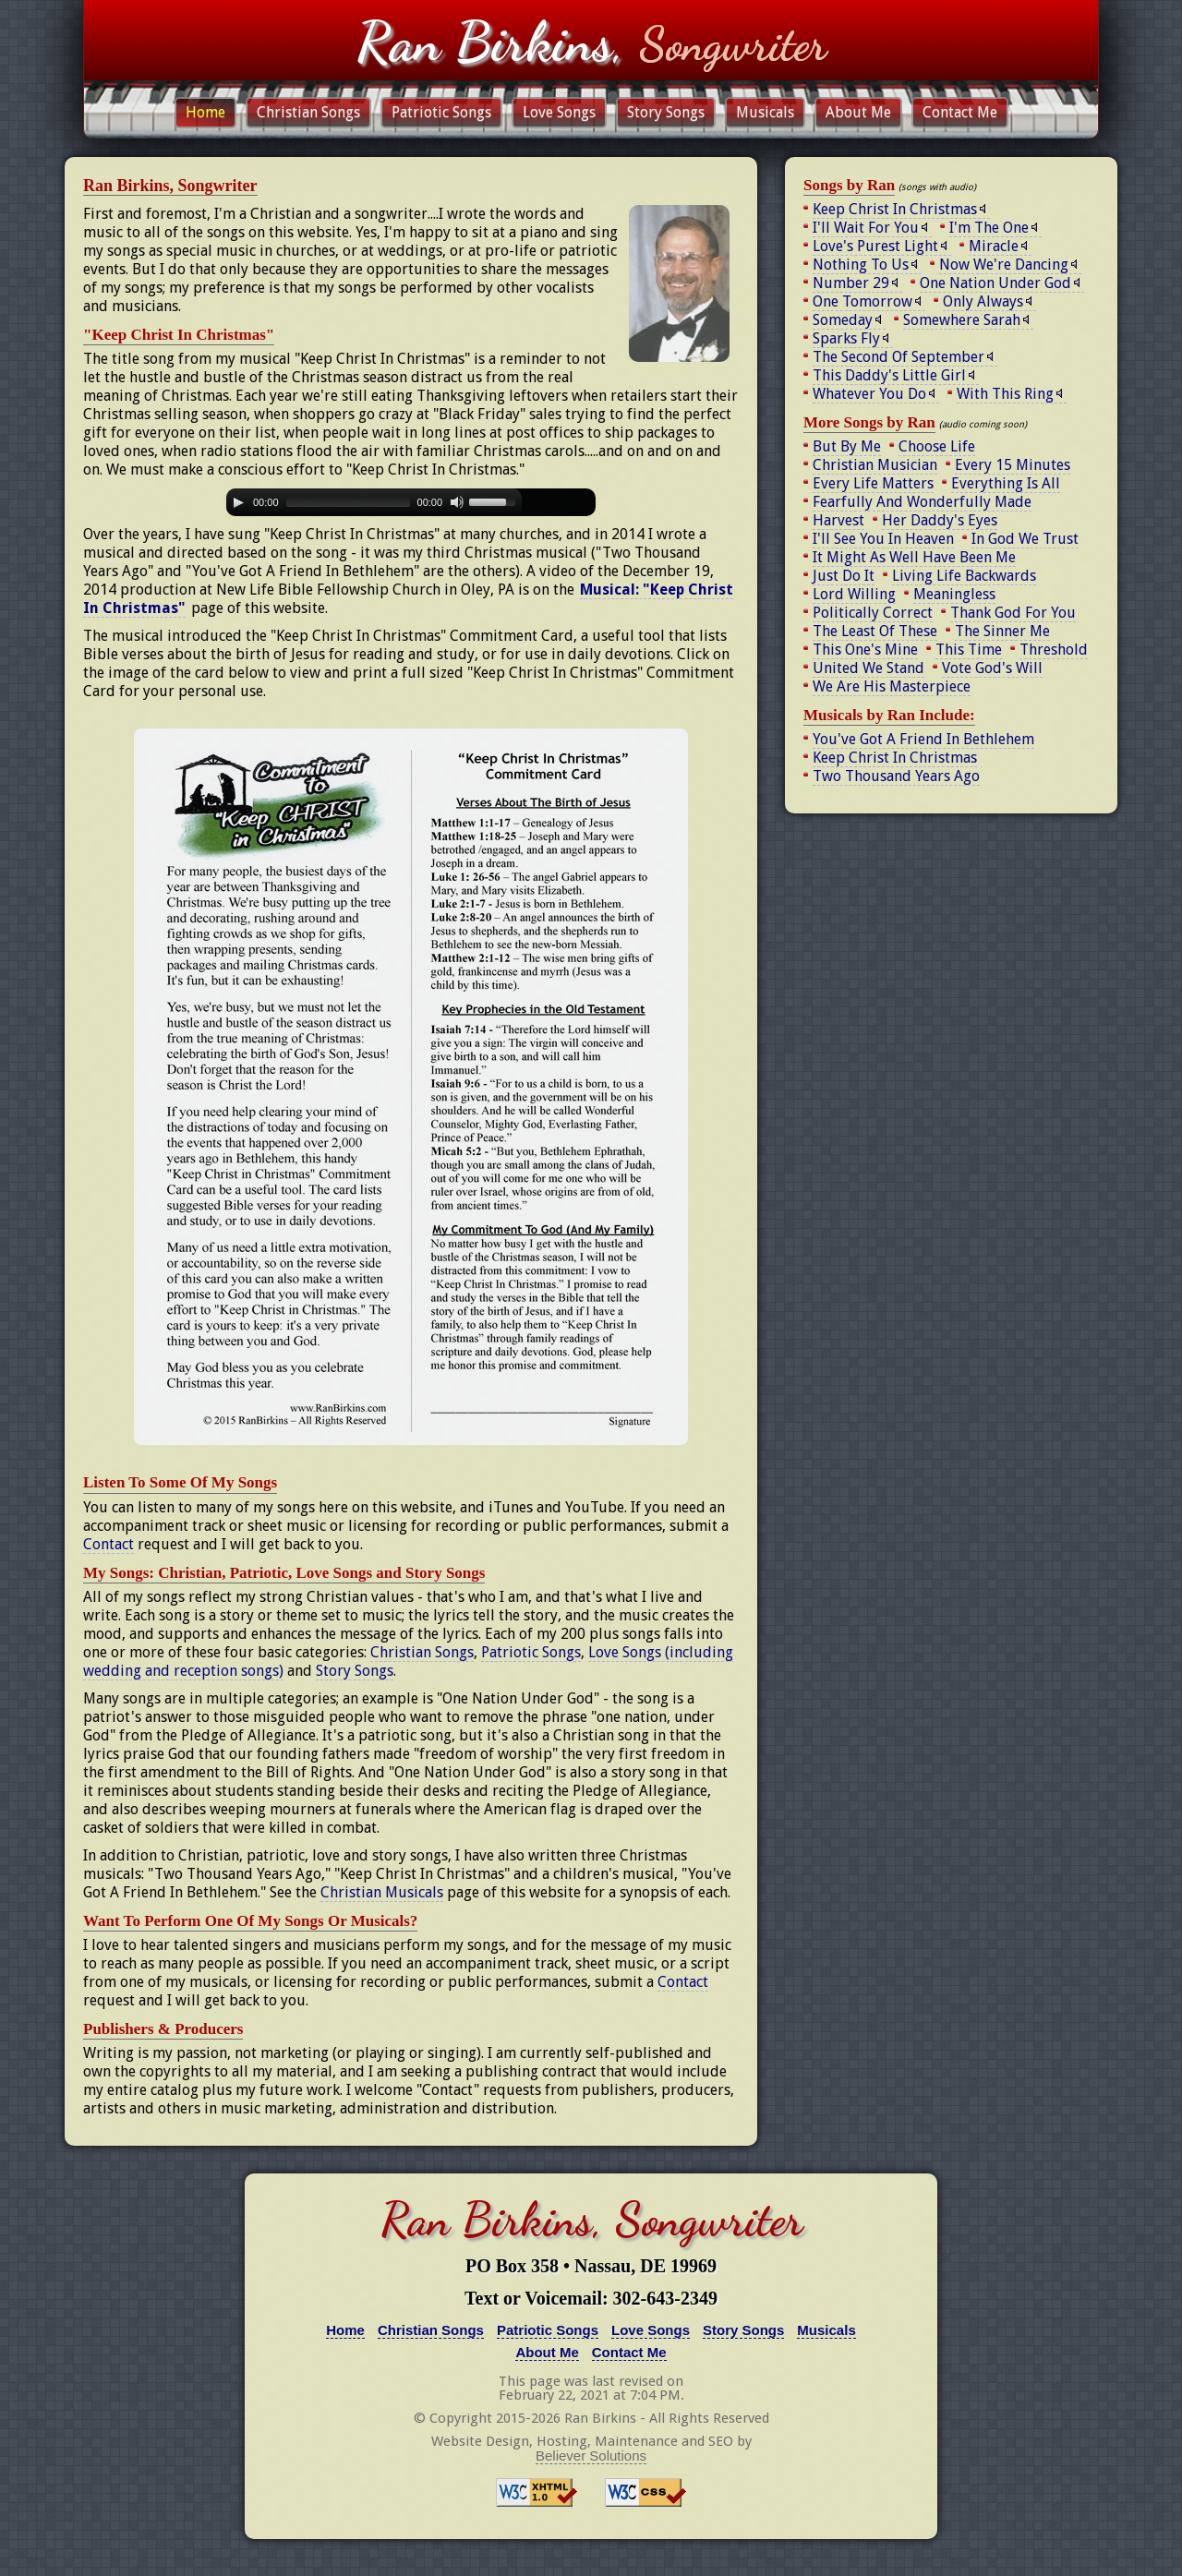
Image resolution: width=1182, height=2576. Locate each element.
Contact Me (960, 112)
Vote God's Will (992, 668)
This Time (968, 649)
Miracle (994, 246)
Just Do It (843, 575)
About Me (858, 112)
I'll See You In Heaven (883, 539)
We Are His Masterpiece (892, 686)
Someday (843, 320)
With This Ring (1005, 394)
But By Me (847, 446)
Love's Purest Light (875, 246)
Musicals (765, 112)
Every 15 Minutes (1012, 465)
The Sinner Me (1002, 631)
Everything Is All (1005, 483)
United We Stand (868, 668)
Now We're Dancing (1003, 264)
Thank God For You (1013, 612)
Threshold (1053, 649)
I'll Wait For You (866, 227)
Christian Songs (308, 112)
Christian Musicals (381, 1892)
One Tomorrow (862, 301)
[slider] (348, 502)
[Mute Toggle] (457, 502)
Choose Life (937, 446)
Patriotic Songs (441, 112)
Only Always (983, 301)
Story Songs (666, 112)
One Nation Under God (995, 283)
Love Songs (559, 112)
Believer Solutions (591, 2456)
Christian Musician (875, 465)
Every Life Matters (873, 483)
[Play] (238, 502)
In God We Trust (1025, 539)
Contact (108, 1544)
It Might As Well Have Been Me (914, 557)
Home (205, 112)
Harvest (838, 520)
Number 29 (851, 283)
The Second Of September (898, 357)
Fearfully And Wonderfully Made (922, 502)
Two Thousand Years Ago (896, 776)
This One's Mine (865, 649)
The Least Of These (875, 631)
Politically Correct (873, 612)
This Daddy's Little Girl (889, 375)
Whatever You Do (869, 394)
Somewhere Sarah (961, 320)
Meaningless (954, 594)
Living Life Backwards (964, 575)
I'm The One (989, 227)
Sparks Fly (846, 338)
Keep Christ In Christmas (895, 209)
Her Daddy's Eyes (939, 520)
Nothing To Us (861, 264)
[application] (411, 502)
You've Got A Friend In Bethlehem (923, 739)
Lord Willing (854, 594)
